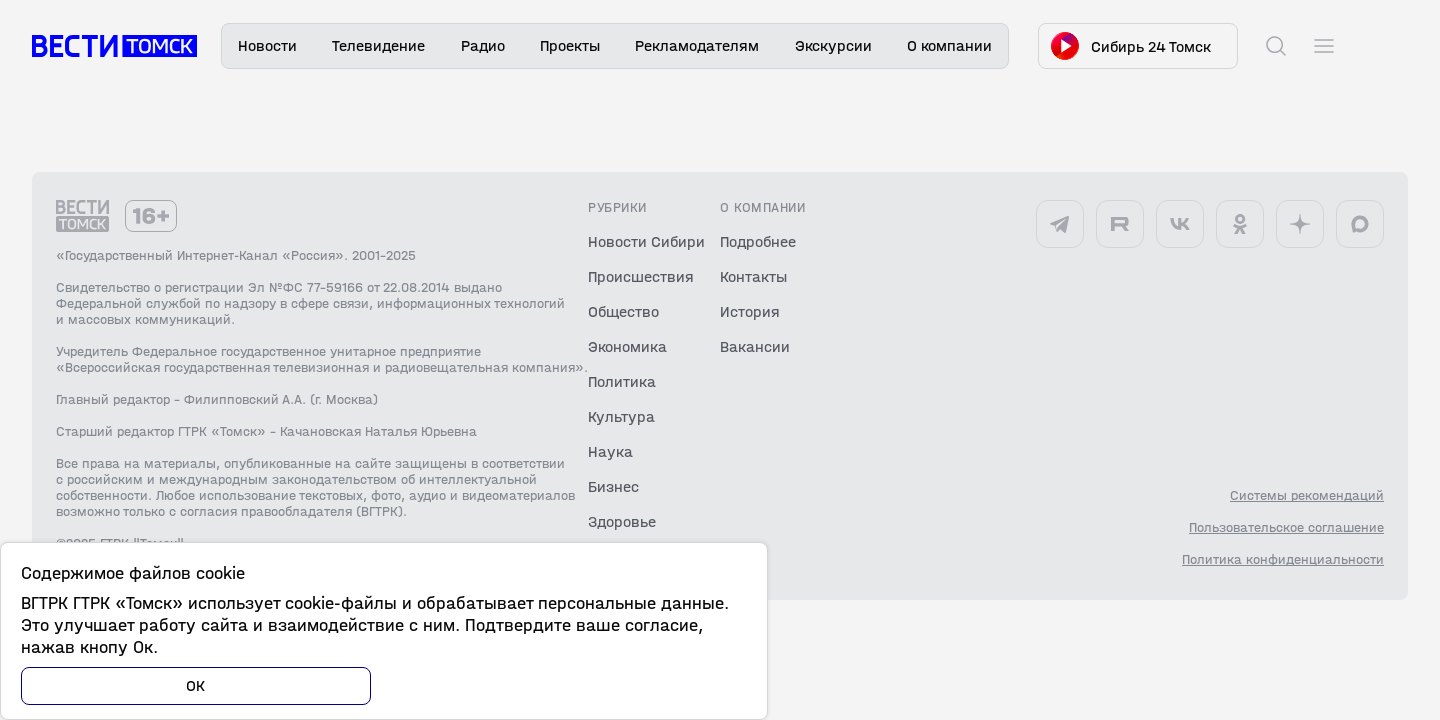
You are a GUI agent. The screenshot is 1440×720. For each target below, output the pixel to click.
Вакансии (755, 346)
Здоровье (622, 521)
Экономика (627, 346)
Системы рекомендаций (1307, 496)
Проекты (570, 45)
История (750, 311)
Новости (267, 45)
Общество (623, 311)
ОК (196, 685)
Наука (610, 451)
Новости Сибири (646, 241)
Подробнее (758, 241)
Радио (483, 45)
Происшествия (641, 276)
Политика (622, 381)
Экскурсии (833, 45)
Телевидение (378, 45)
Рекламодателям (697, 45)
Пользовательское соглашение (1286, 528)
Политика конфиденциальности (1283, 560)
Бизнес (613, 486)
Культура (621, 416)
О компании (949, 45)
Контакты (753, 276)
